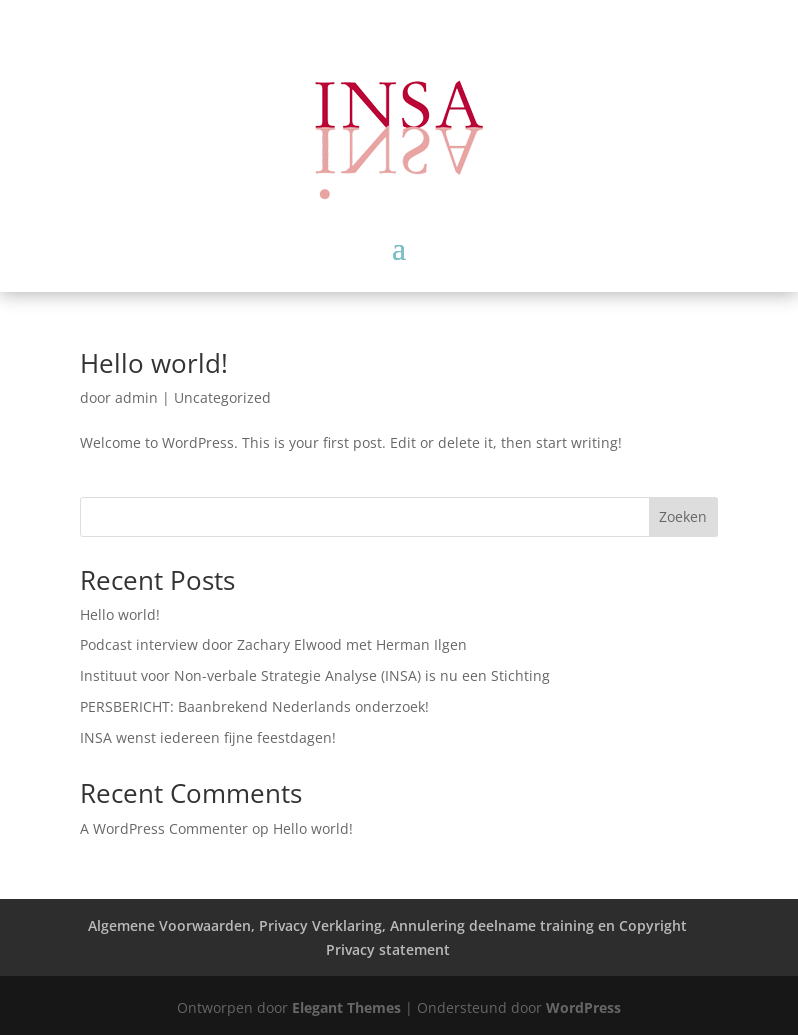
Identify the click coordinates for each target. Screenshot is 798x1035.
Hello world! (154, 363)
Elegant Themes (346, 1007)
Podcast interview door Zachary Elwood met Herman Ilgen (273, 644)
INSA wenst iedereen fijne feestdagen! (208, 737)
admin (136, 397)
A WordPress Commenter (164, 828)
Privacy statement (388, 949)
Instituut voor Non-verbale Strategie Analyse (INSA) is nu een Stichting (315, 675)
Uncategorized (222, 397)
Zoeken (683, 516)
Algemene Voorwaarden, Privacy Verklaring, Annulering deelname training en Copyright (387, 925)
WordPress (583, 1007)
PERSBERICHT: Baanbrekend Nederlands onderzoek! (254, 706)
